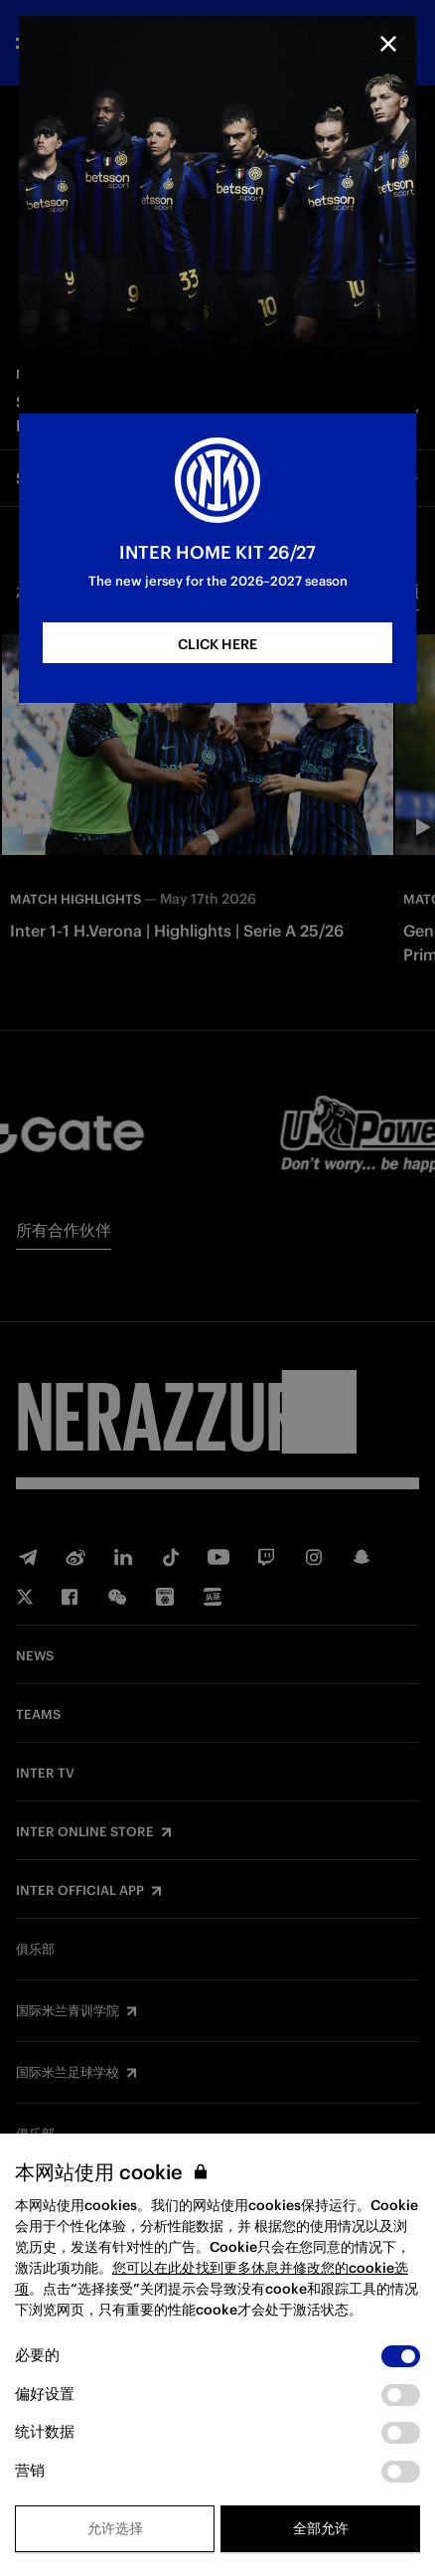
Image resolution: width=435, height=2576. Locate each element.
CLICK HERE (217, 644)
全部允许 (321, 2528)
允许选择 (115, 2528)
